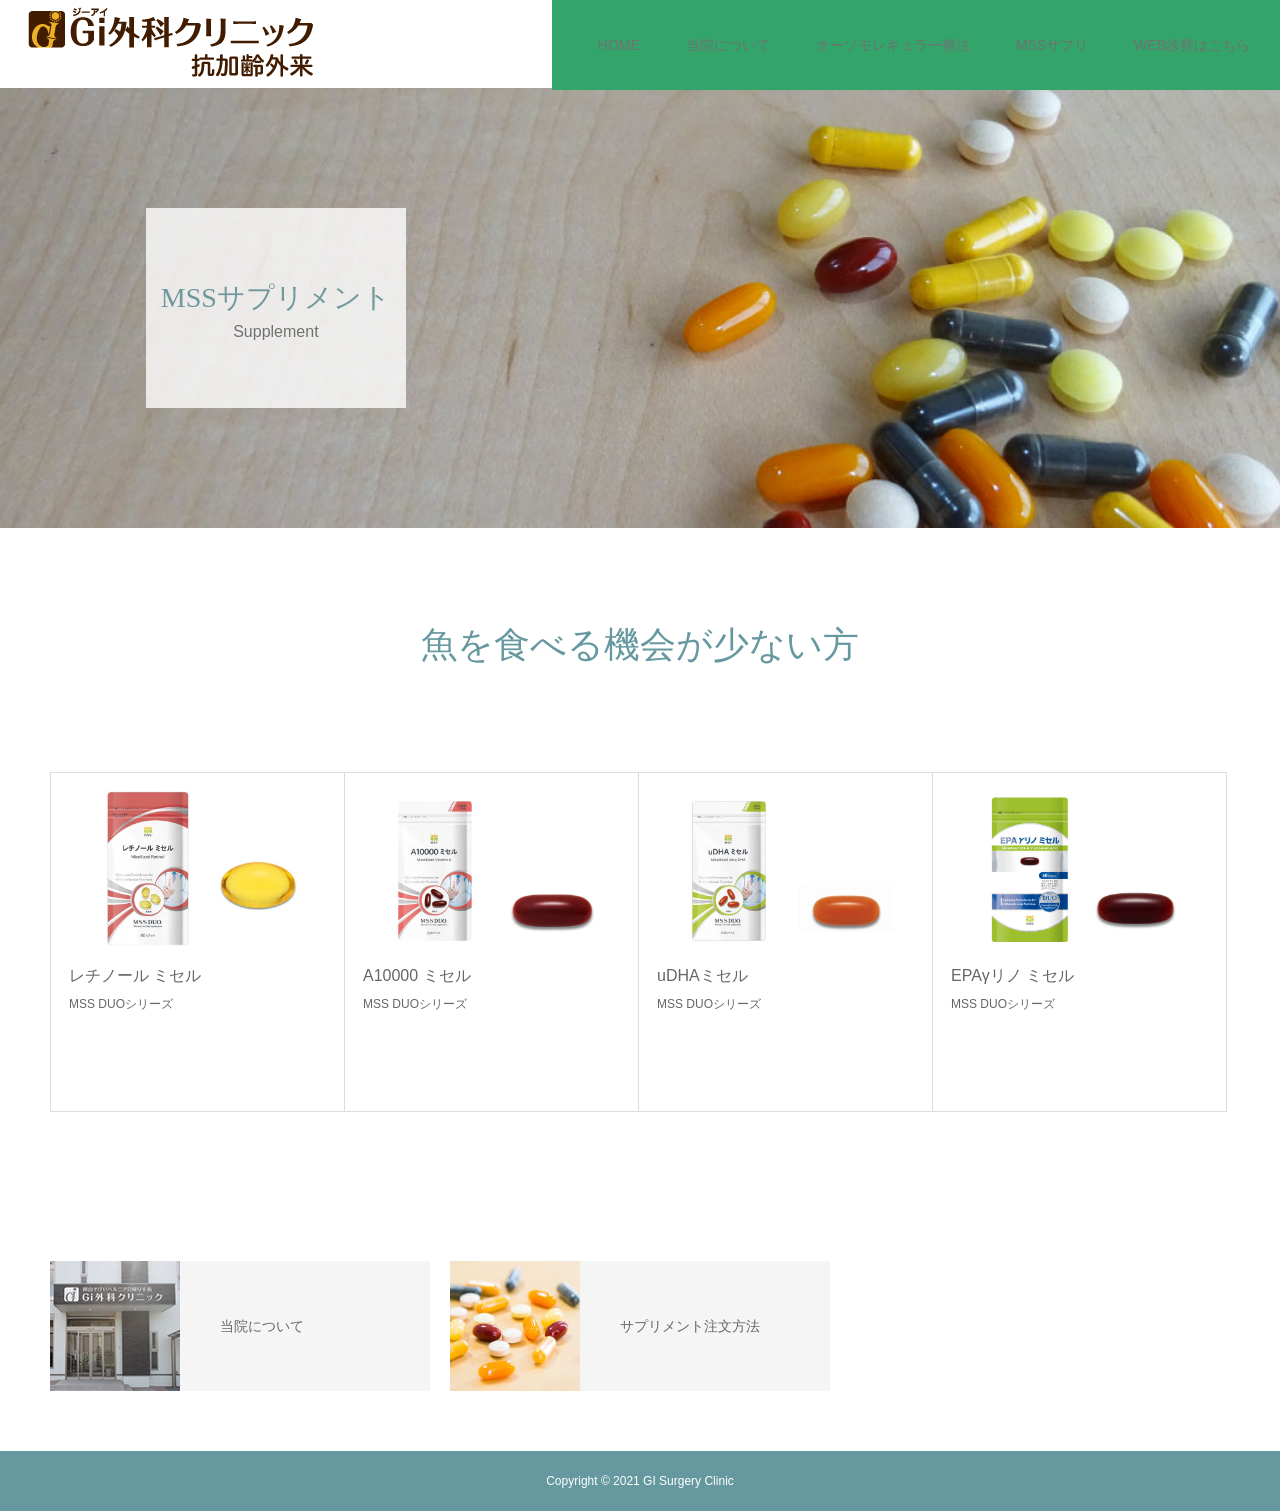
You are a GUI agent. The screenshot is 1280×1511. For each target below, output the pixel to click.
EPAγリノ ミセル (1012, 975)
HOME (619, 45)
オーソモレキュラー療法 (893, 45)
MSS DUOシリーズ (121, 1004)
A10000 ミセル (417, 975)
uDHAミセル (702, 975)
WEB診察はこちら (1192, 45)
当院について (728, 45)
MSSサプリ (1052, 45)
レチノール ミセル (135, 975)
